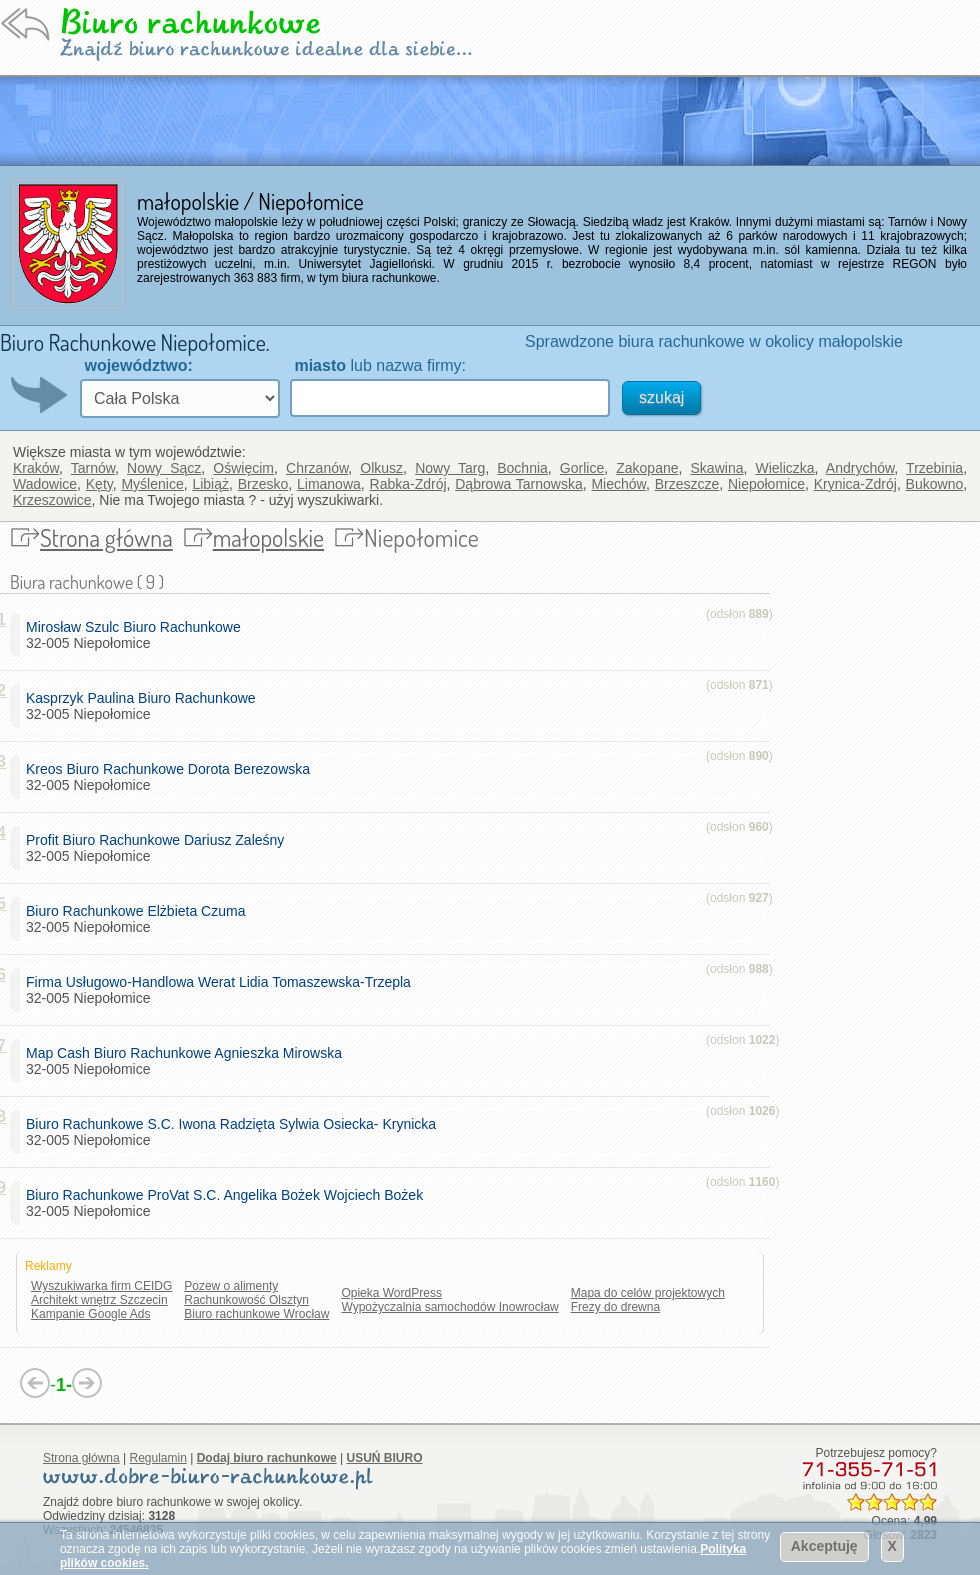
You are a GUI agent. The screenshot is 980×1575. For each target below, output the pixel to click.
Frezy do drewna (615, 1307)
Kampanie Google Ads (90, 1314)
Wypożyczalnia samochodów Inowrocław (449, 1307)
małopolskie (268, 537)
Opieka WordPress (391, 1293)
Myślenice (152, 484)
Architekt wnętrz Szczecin (99, 1300)
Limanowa (329, 484)
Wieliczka (784, 468)
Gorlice (582, 468)
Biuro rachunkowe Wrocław (256, 1314)
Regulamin (158, 1458)
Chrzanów (317, 468)
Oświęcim (243, 468)
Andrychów (860, 468)
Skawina (717, 468)
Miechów (618, 484)
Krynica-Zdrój (855, 484)
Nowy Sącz (164, 468)
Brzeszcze (687, 484)
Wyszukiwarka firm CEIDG (101, 1286)
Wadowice (45, 484)
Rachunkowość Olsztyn (246, 1300)
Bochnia (522, 468)
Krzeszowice (52, 500)
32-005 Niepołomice (137, 635)
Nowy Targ (450, 468)
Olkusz (381, 468)
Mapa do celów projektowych (648, 1293)
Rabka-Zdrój (408, 484)
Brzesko (263, 484)
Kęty (99, 484)
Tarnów (93, 468)
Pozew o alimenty (231, 1286)
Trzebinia (934, 468)
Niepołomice (766, 484)
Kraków (36, 468)
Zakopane (647, 468)
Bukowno (935, 484)
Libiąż (210, 484)
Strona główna (106, 537)
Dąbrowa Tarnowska (519, 484)
